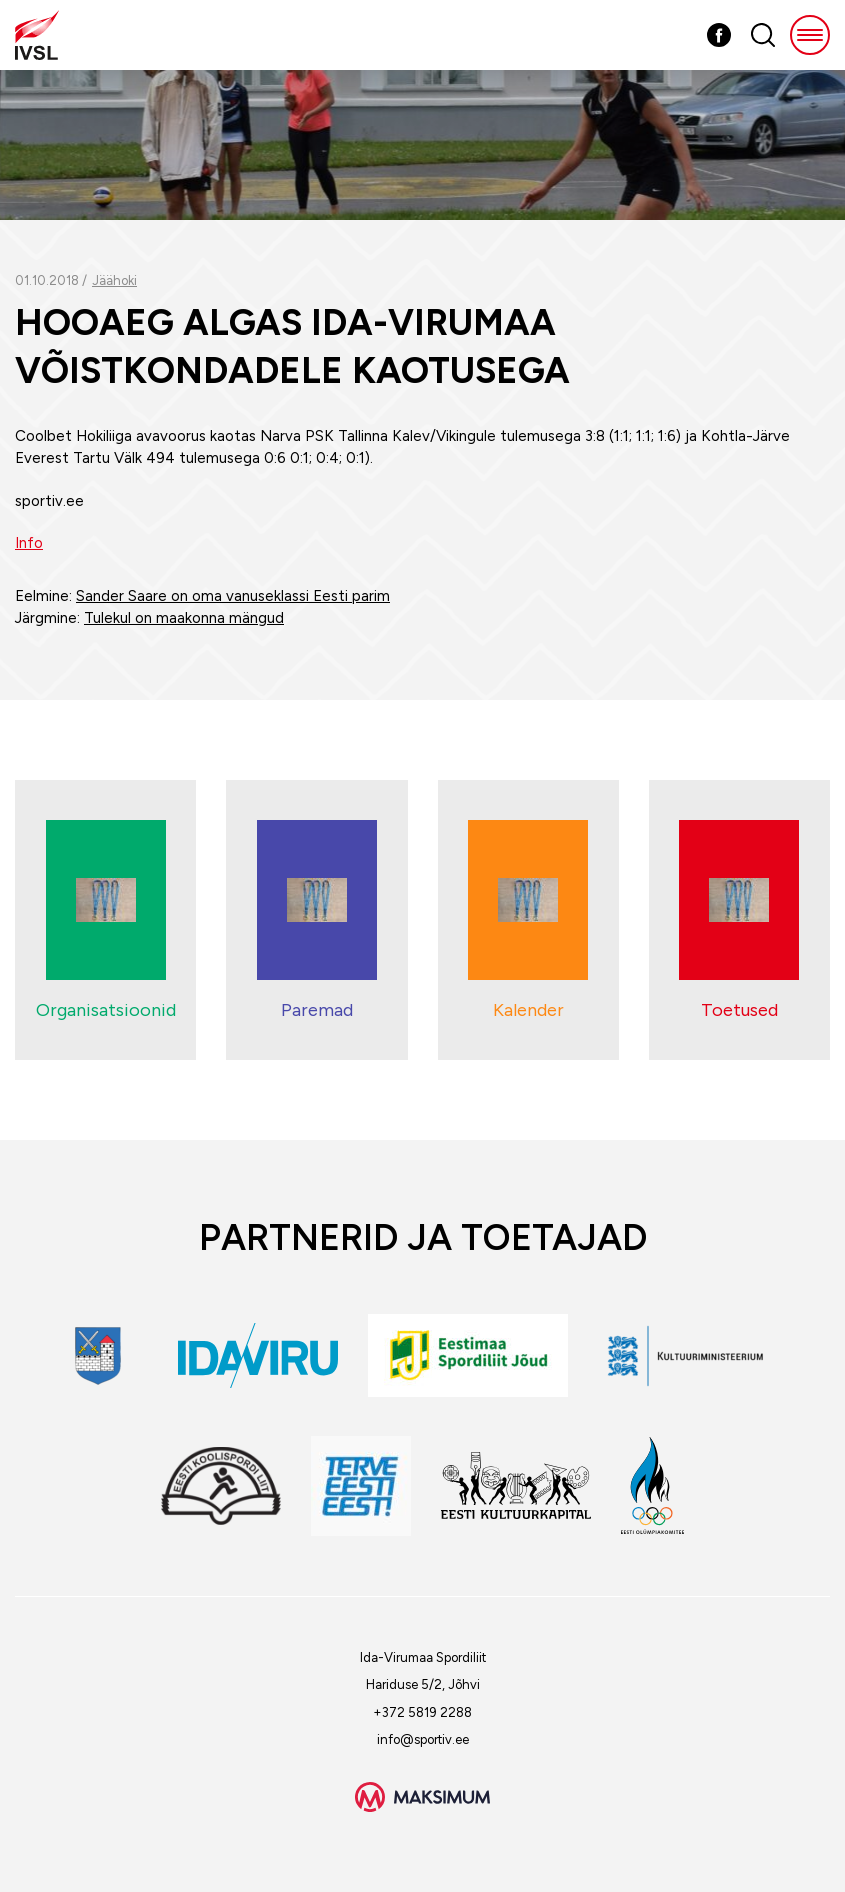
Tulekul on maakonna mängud (184, 618)
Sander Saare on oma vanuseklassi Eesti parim (233, 596)
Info (29, 543)
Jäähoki (114, 280)
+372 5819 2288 (422, 1712)
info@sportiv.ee (423, 1739)
